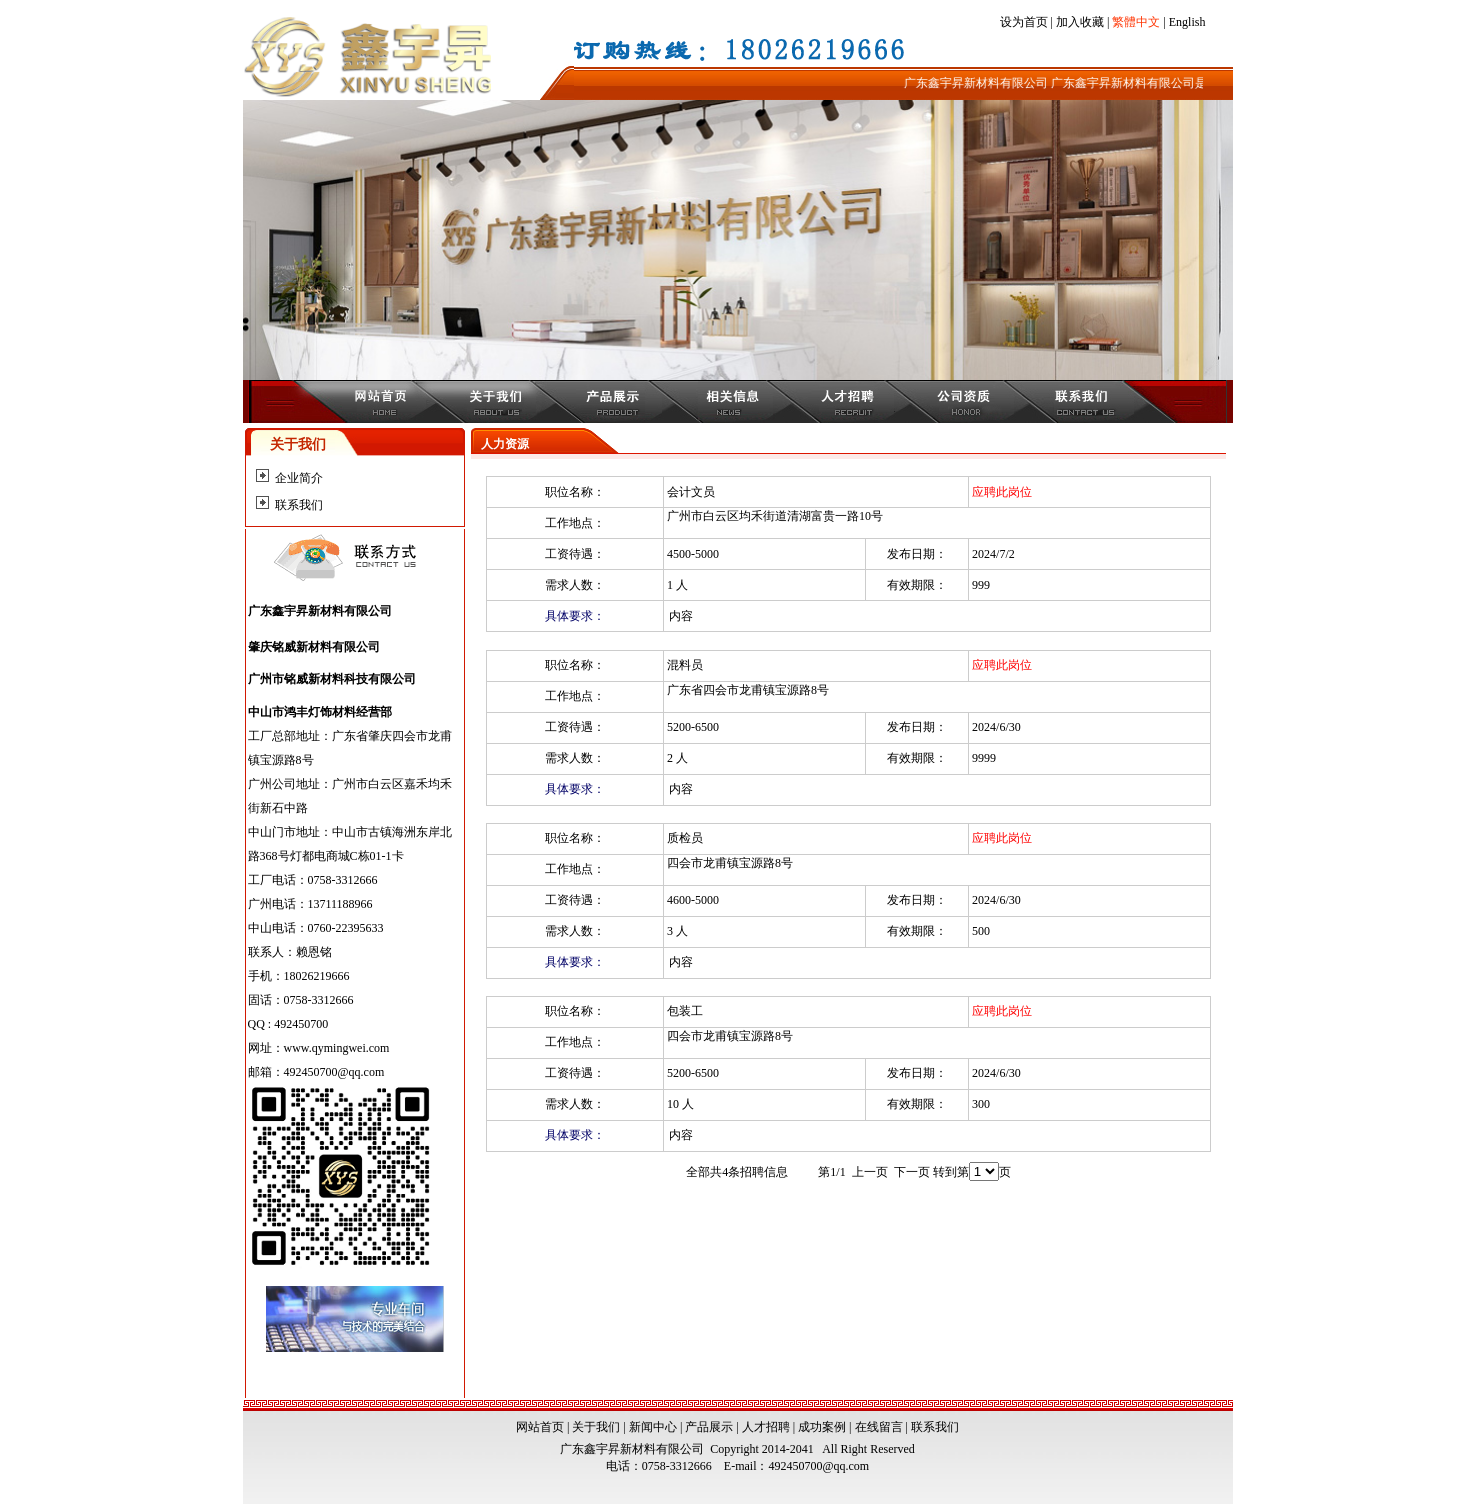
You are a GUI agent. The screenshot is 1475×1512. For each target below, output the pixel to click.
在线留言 (879, 1427)
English (1187, 22)
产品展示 (709, 1427)
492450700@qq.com (818, 1466)
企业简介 (299, 478)
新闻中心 (653, 1427)
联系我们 (299, 505)
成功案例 (822, 1427)
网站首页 (540, 1427)
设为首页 (1024, 22)
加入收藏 (1080, 22)
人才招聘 (766, 1427)
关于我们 (596, 1427)
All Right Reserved (866, 1449)
